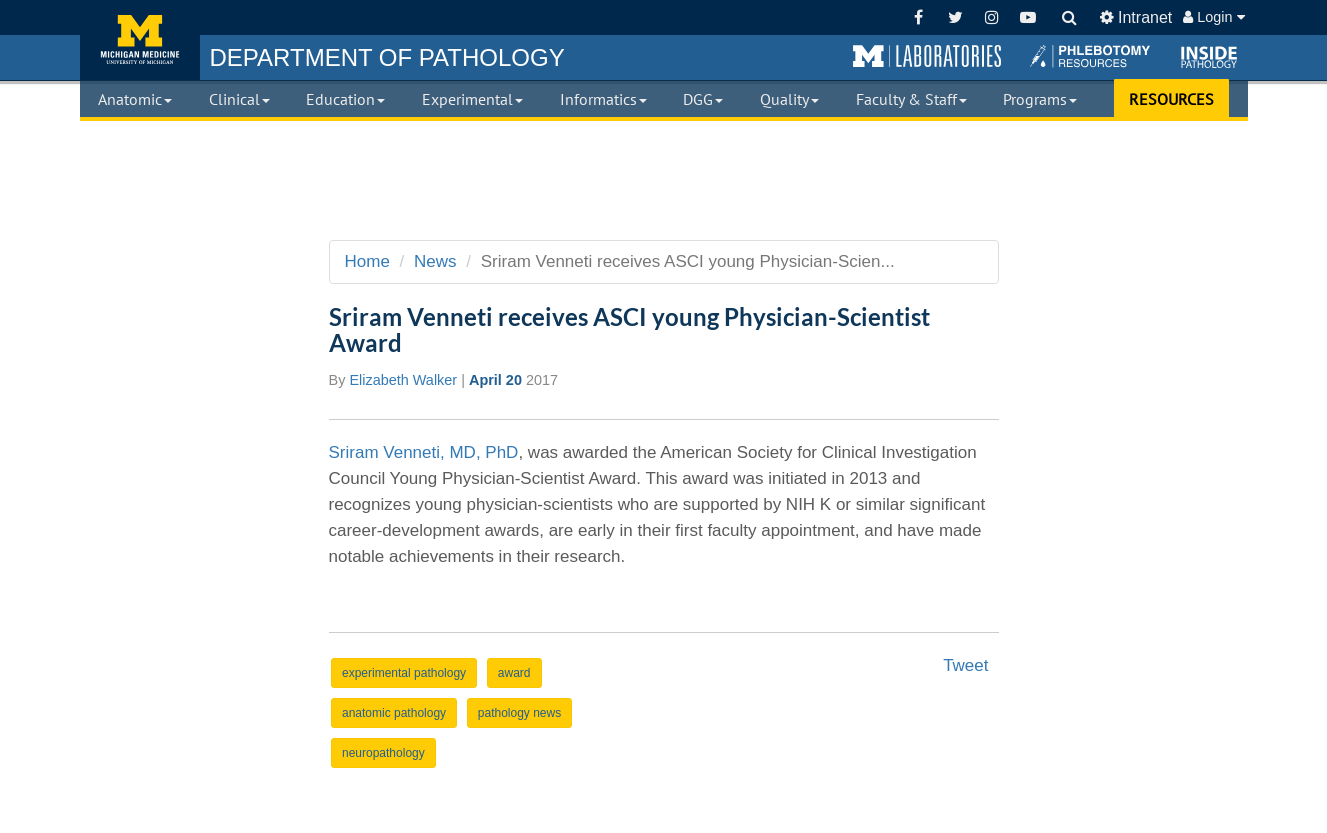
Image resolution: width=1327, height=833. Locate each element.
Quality (789, 99)
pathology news (519, 713)
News (435, 261)
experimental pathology (404, 673)
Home (367, 261)
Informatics (603, 99)
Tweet (965, 665)
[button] (927, 57)
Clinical (239, 99)
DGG (703, 99)
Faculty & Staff (911, 99)
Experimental (472, 99)
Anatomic (135, 99)
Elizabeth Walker (403, 380)
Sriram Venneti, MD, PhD (424, 452)
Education (345, 99)
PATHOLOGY (387, 57)
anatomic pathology (394, 713)
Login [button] (1213, 17)
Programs (1040, 99)
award (514, 673)
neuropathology (383, 753)
